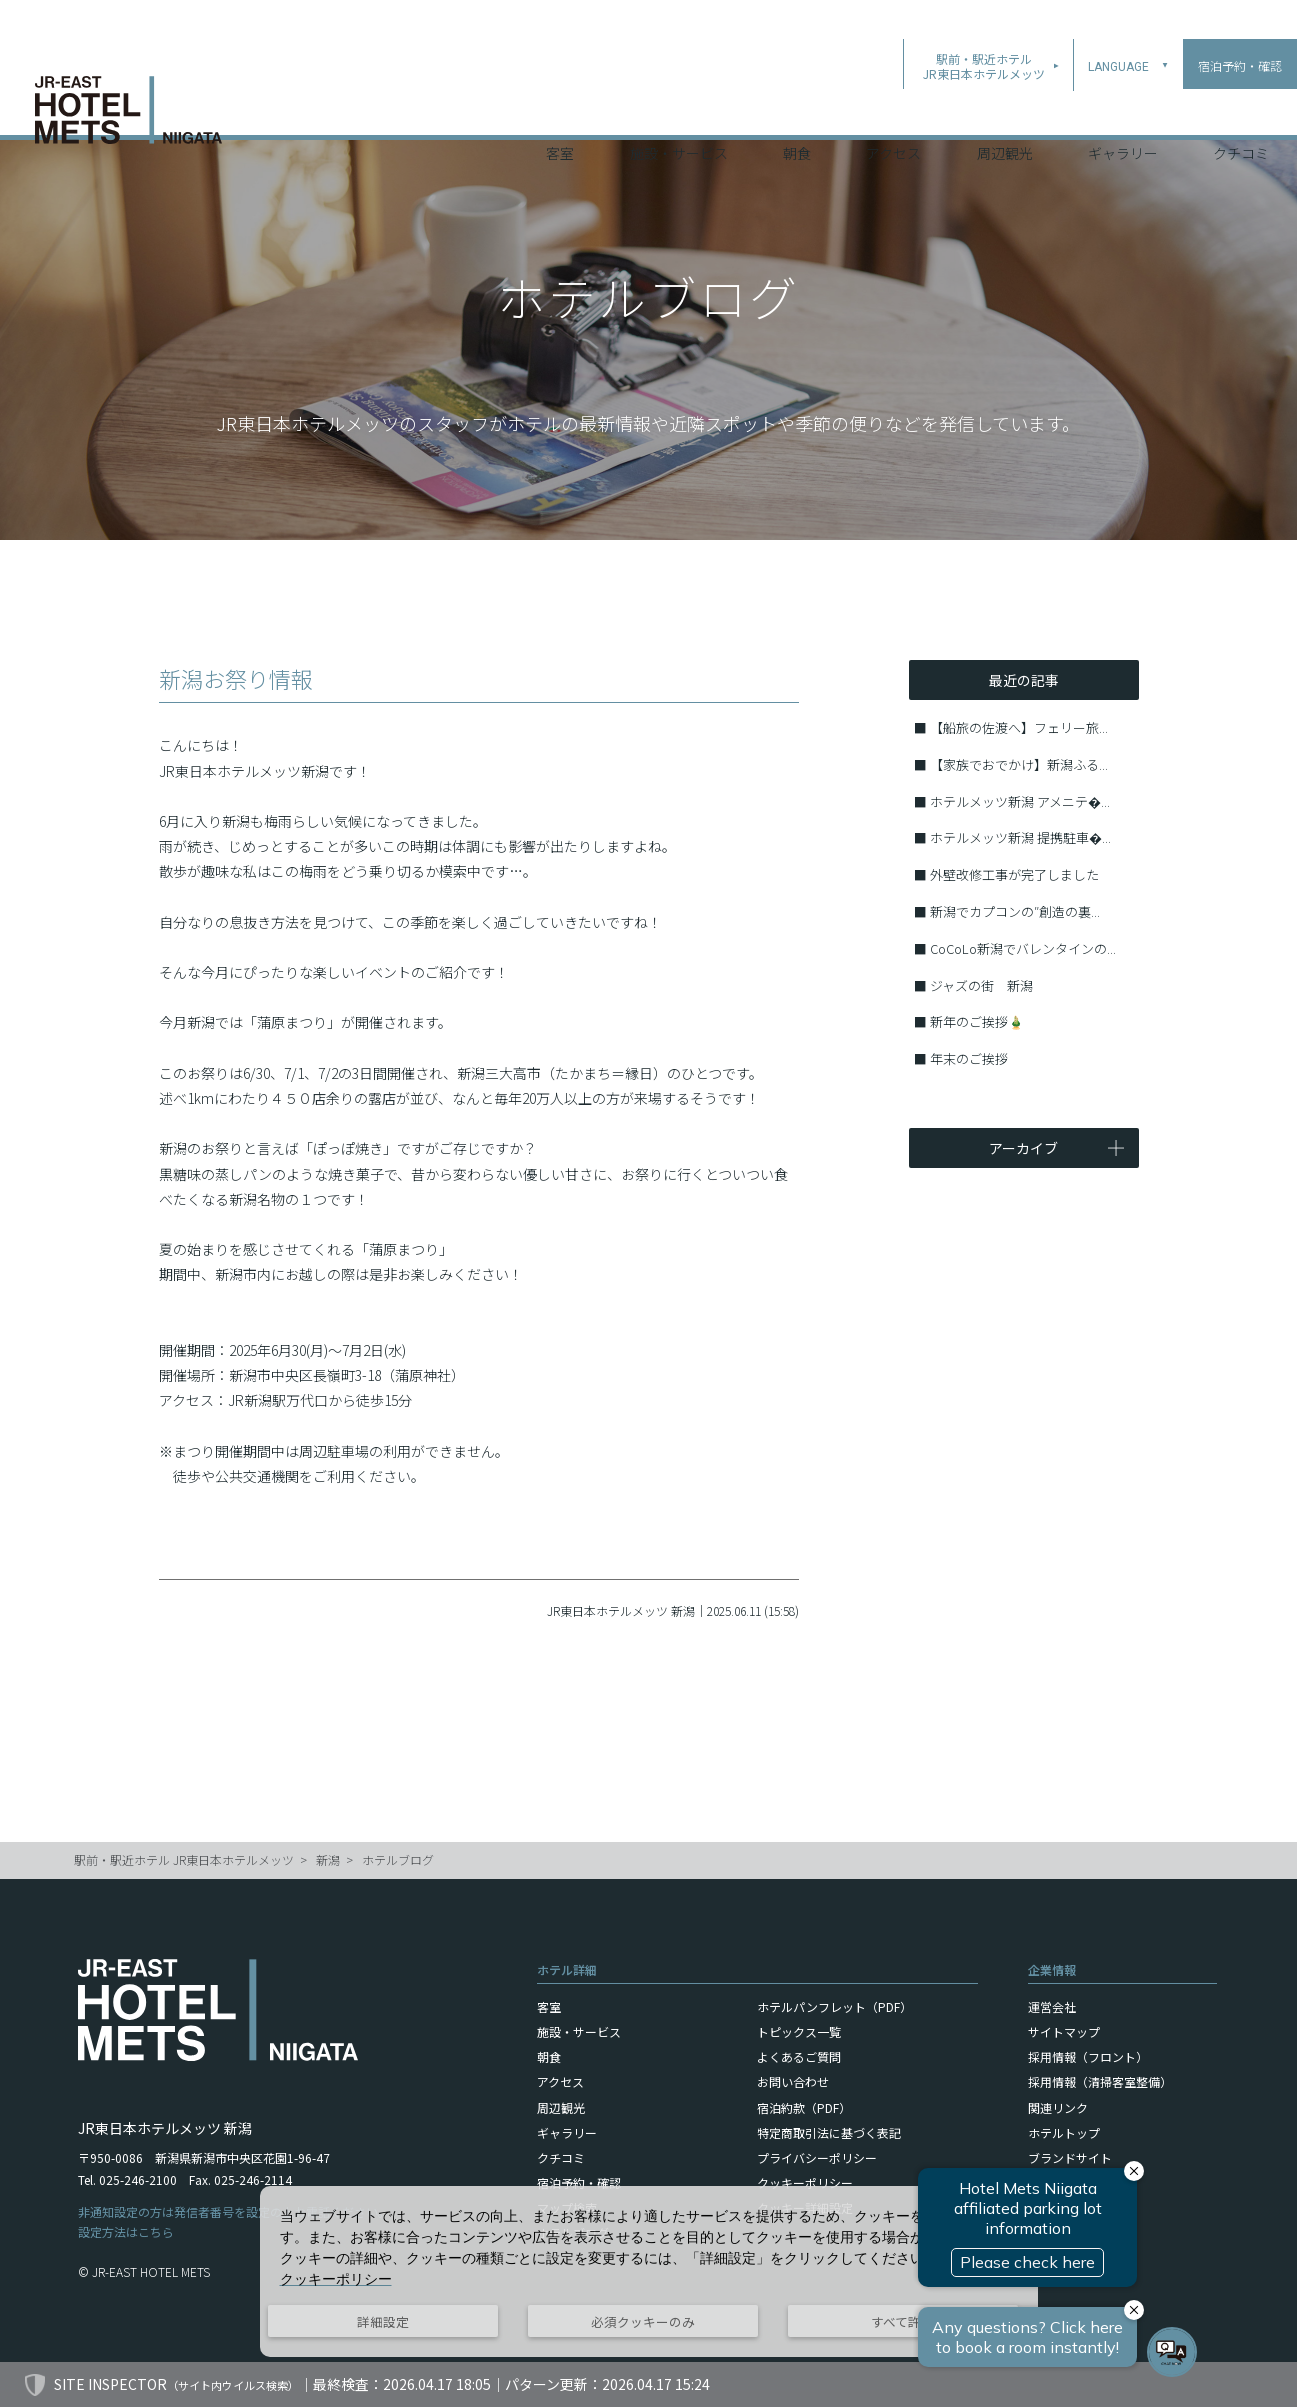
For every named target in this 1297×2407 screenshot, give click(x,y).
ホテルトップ (1064, 2132)
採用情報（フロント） (1088, 2056)
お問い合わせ (793, 2081)
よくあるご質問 (799, 2056)
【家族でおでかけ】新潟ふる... (1019, 764)
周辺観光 (1005, 109)
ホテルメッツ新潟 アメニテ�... (1020, 801)
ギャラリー (1123, 109)
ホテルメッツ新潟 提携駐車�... (1020, 837)
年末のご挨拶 (969, 1058)
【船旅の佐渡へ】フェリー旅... (1019, 727)
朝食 (797, 109)
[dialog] (649, 2271)
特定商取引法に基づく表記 (829, 2132)
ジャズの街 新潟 (981, 985)
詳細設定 (383, 2321)
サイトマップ (1064, 2031)
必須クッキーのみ (643, 2321)
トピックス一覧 (799, 2031)
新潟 (328, 1859)
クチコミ (1241, 109)
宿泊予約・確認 (579, 2182)
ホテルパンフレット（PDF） (834, 2006)
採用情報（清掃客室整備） (1100, 2081)
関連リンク (1058, 2107)
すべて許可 (902, 2321)
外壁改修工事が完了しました (1014, 874)
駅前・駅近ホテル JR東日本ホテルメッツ (184, 1859)
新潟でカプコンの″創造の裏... (1015, 911)
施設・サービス (679, 109)
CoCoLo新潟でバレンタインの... (1023, 948)
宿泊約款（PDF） (804, 2107)
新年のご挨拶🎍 (977, 1021)
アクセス (893, 109)
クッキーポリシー (805, 2182)
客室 (560, 109)
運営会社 (1052, 2006)
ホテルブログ (398, 1859)
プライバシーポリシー (817, 2157)
